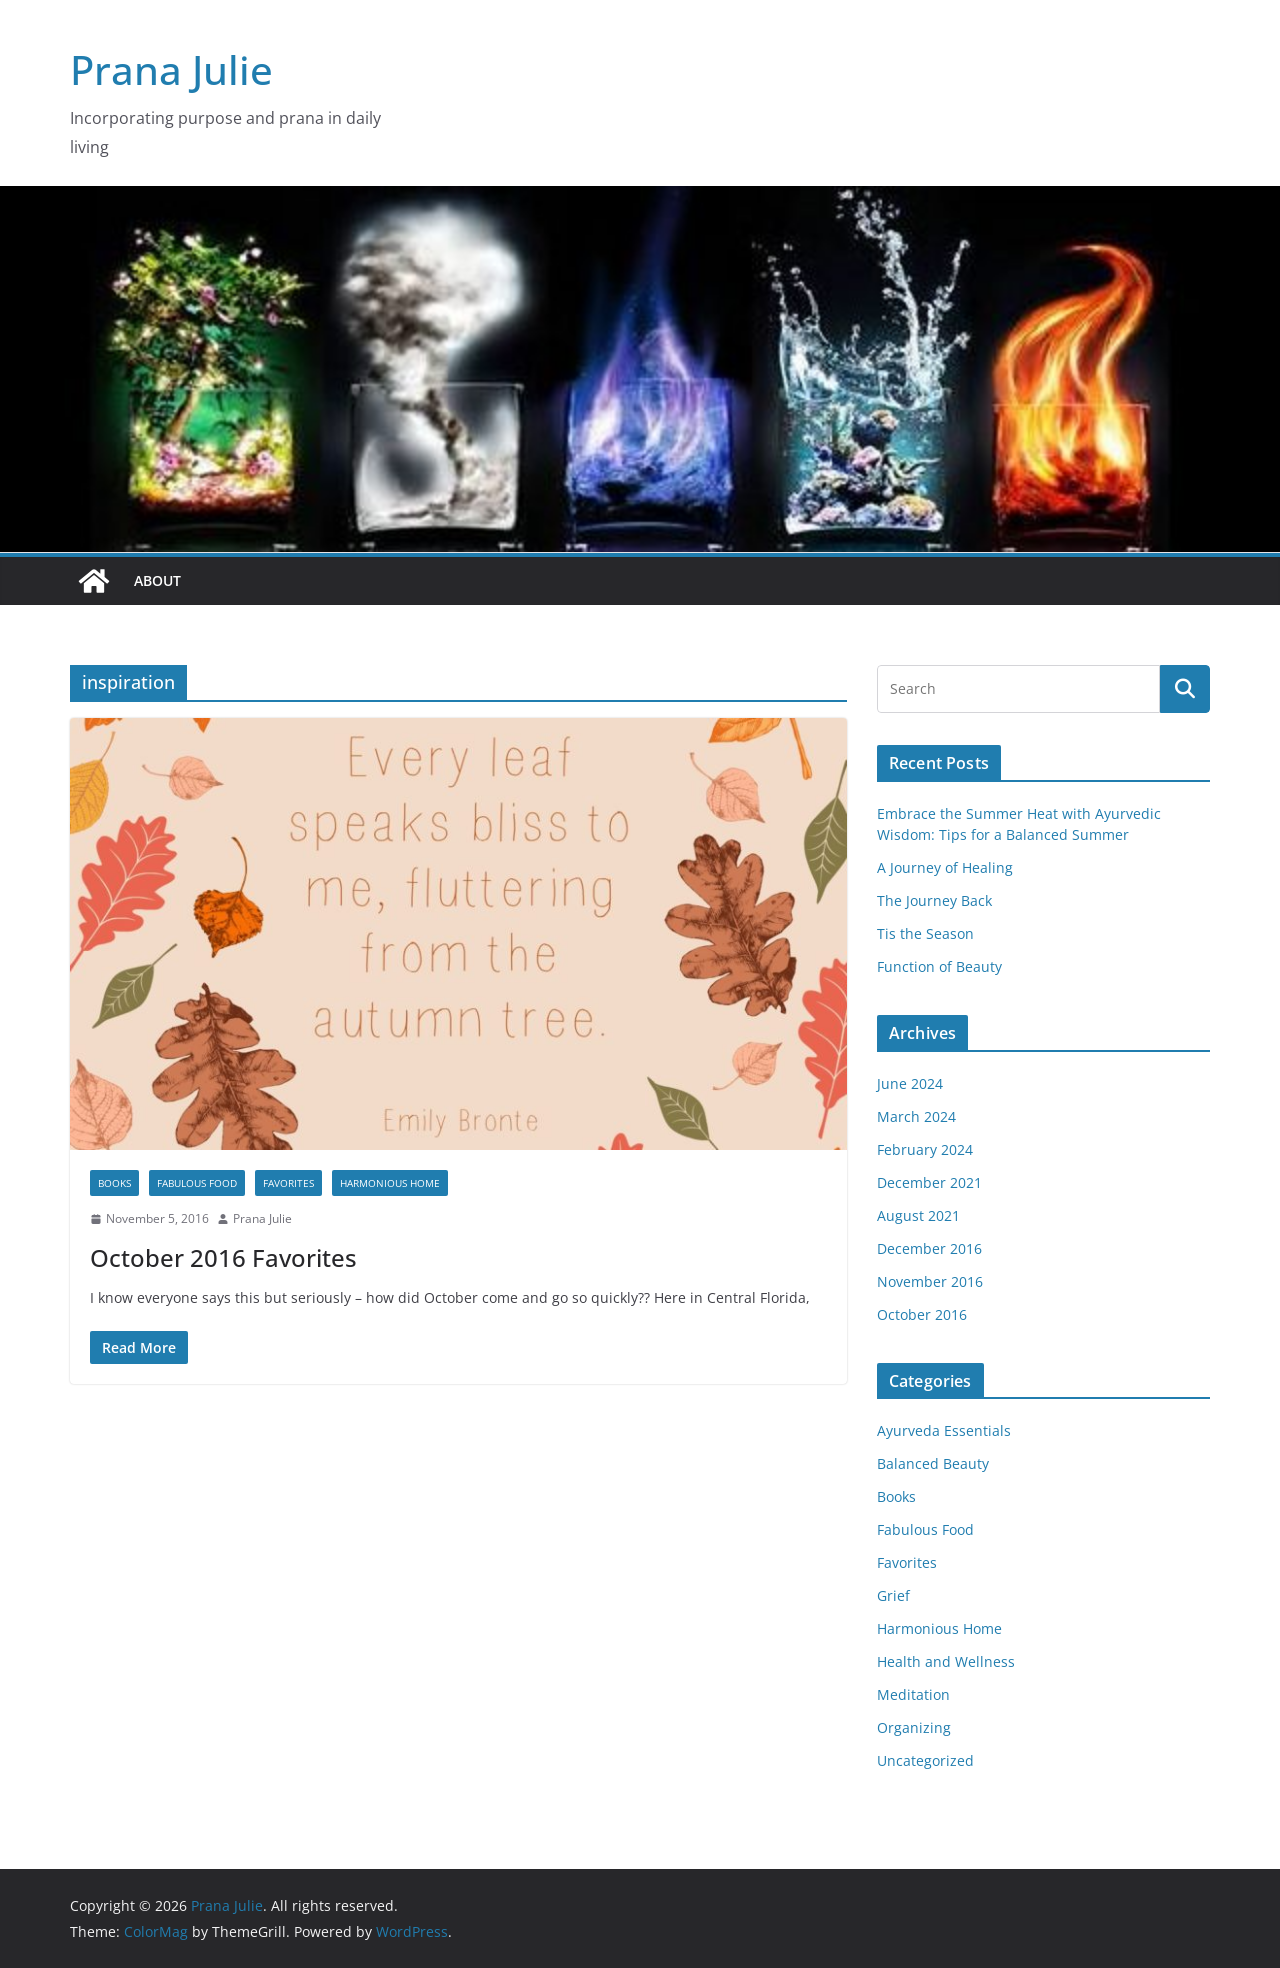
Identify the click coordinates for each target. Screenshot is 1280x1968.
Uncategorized (925, 1760)
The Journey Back (934, 900)
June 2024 (910, 1083)
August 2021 (918, 1215)
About (157, 580)
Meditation (913, 1694)
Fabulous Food (197, 1183)
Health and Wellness (946, 1661)
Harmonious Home (390, 1183)
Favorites (288, 1183)
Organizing (914, 1727)
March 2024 (916, 1116)
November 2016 (930, 1281)
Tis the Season (925, 933)
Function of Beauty (939, 966)
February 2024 (925, 1149)
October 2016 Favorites (223, 1257)
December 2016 (929, 1248)
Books (114, 1183)
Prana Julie (171, 69)
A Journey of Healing (945, 867)
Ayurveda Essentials (944, 1430)
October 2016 (922, 1314)
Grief (893, 1595)
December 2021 (929, 1182)
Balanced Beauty (933, 1463)
